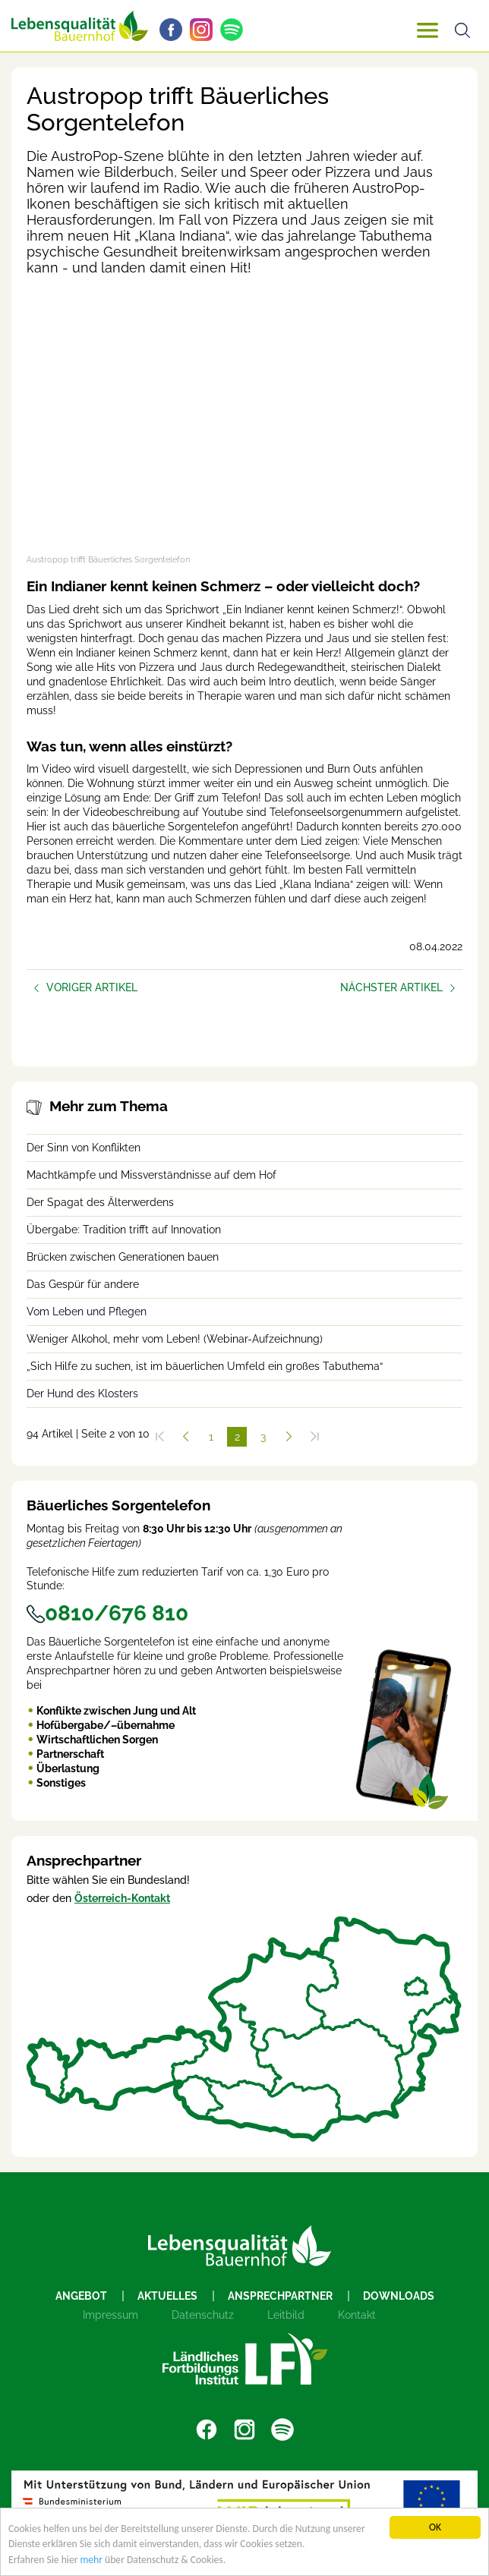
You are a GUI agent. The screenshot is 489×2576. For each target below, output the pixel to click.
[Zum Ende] (314, 1437)
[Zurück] (185, 1437)
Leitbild (285, 2315)
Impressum (110, 2315)
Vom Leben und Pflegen (87, 1311)
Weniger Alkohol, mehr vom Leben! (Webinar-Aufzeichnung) (175, 1339)
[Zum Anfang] (159, 1437)
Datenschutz (203, 2315)
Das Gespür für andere (83, 1284)
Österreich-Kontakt (122, 1898)
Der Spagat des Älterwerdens (100, 1202)
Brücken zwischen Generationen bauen (123, 1257)
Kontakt (357, 2315)
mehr (91, 2559)
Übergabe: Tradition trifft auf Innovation (124, 1229)
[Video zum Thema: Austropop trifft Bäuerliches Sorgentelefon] (244, 423)
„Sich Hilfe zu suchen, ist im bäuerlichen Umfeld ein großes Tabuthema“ (205, 1366)
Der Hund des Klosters (82, 1393)
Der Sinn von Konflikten (83, 1148)
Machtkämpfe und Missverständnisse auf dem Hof (151, 1175)
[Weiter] (288, 1437)
